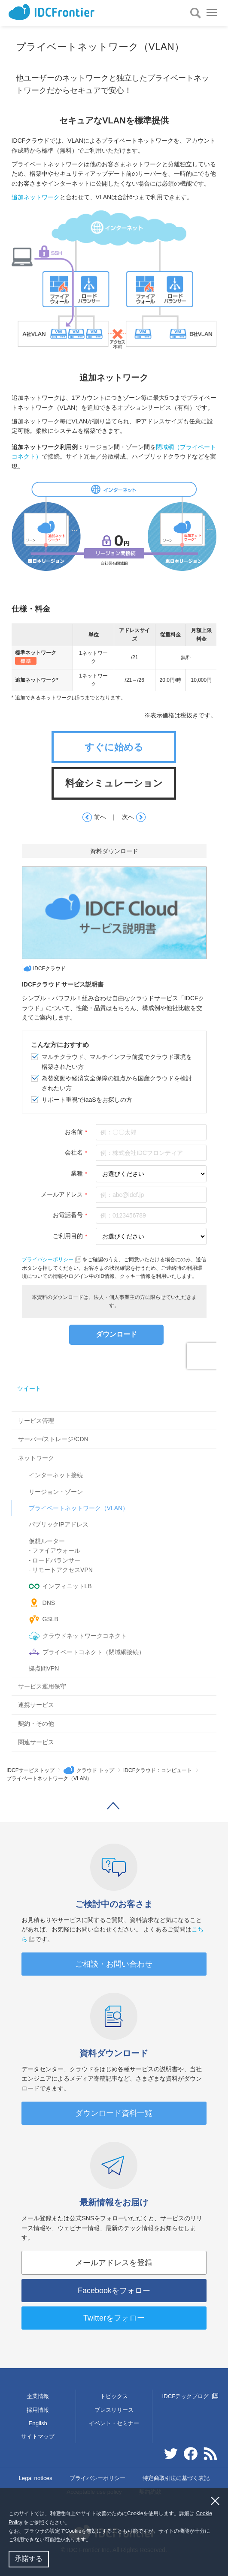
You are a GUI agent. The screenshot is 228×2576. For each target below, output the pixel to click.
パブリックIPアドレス (58, 1524)
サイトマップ (38, 2436)
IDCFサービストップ (30, 1770)
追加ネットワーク (36, 197)
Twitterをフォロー (114, 2318)
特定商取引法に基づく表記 (176, 2478)
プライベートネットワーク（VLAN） (79, 1508)
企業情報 (38, 2396)
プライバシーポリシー (97, 2478)
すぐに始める (114, 747)
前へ (93, 818)
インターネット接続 (56, 1475)
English (37, 2423)
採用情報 (38, 2410)
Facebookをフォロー (114, 2290)
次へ (135, 818)
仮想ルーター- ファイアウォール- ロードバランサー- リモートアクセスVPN (61, 1555)
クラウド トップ (95, 1770)
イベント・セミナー (114, 2423)
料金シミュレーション (114, 783)
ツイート (29, 1388)
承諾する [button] (29, 2558)
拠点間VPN (44, 1668)
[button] (93, 2541)
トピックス (114, 2396)
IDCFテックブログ (190, 2396)
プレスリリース (114, 2410)
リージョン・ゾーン (56, 1491)
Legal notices (35, 2478)
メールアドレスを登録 (113, 2262)
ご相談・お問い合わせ (113, 1964)
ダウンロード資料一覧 (113, 2113)
